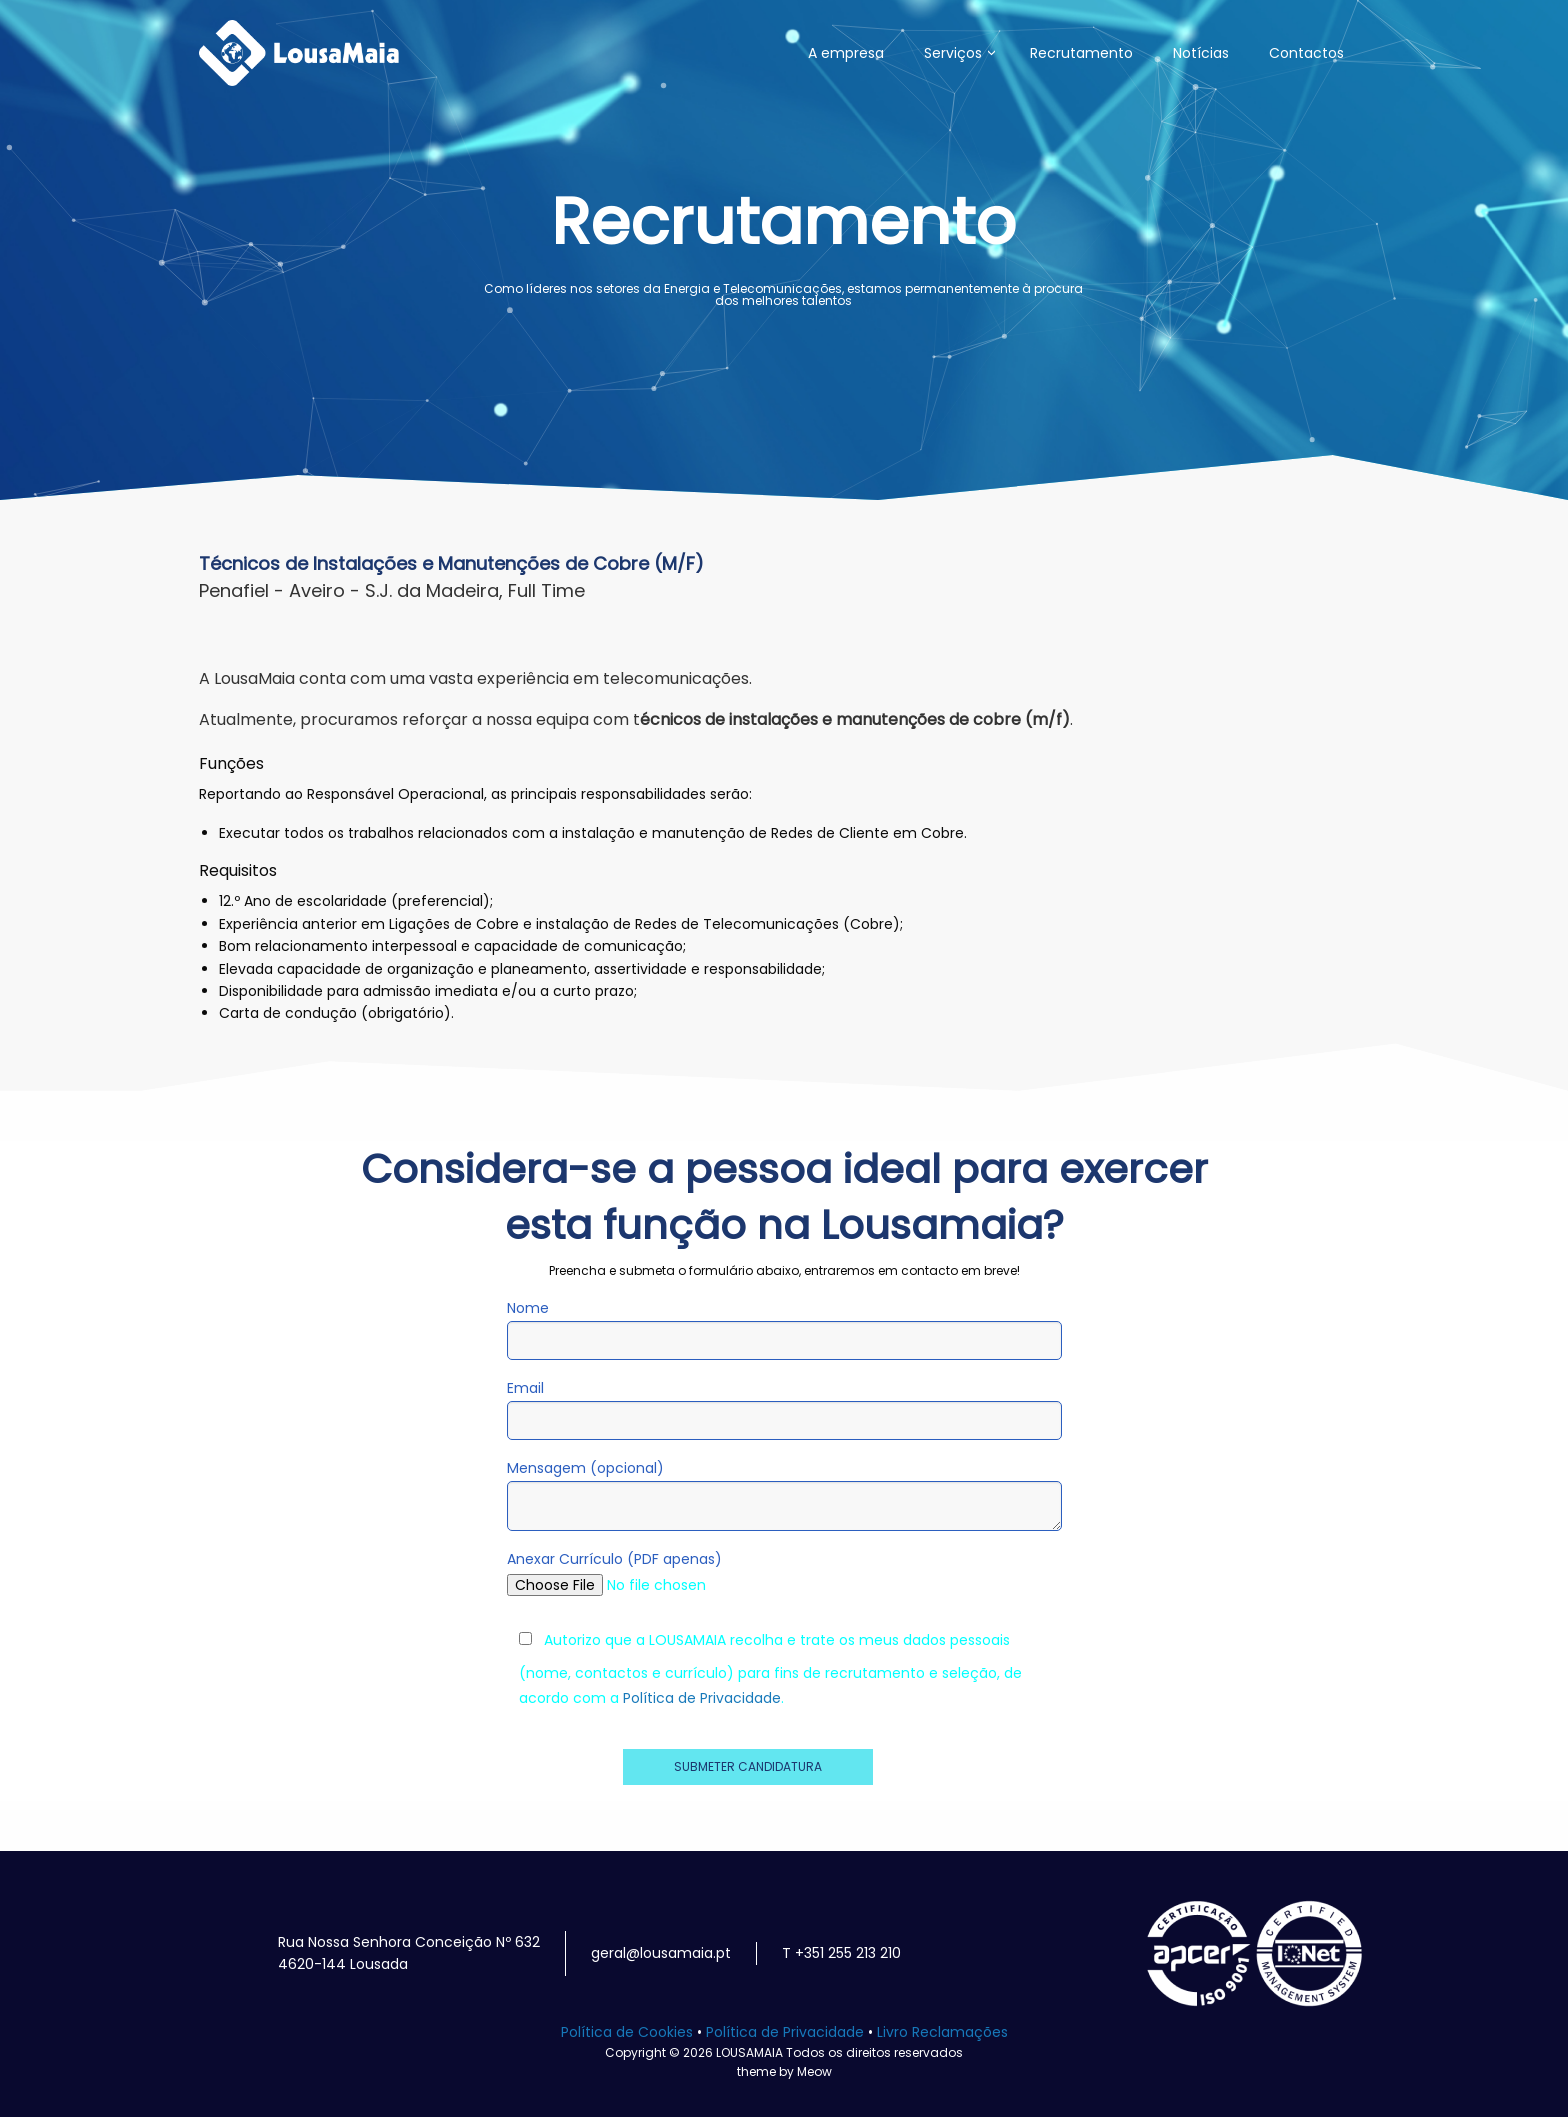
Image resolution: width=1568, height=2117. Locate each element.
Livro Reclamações (942, 2032)
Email (784, 1409)
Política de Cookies (627, 2032)
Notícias (1201, 53)
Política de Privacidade (702, 1698)
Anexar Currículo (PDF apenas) (784, 1571)
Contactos (1306, 53)
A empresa (846, 53)
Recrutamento (1081, 53)
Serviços (953, 53)
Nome (784, 1329)
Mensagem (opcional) (784, 1494)
